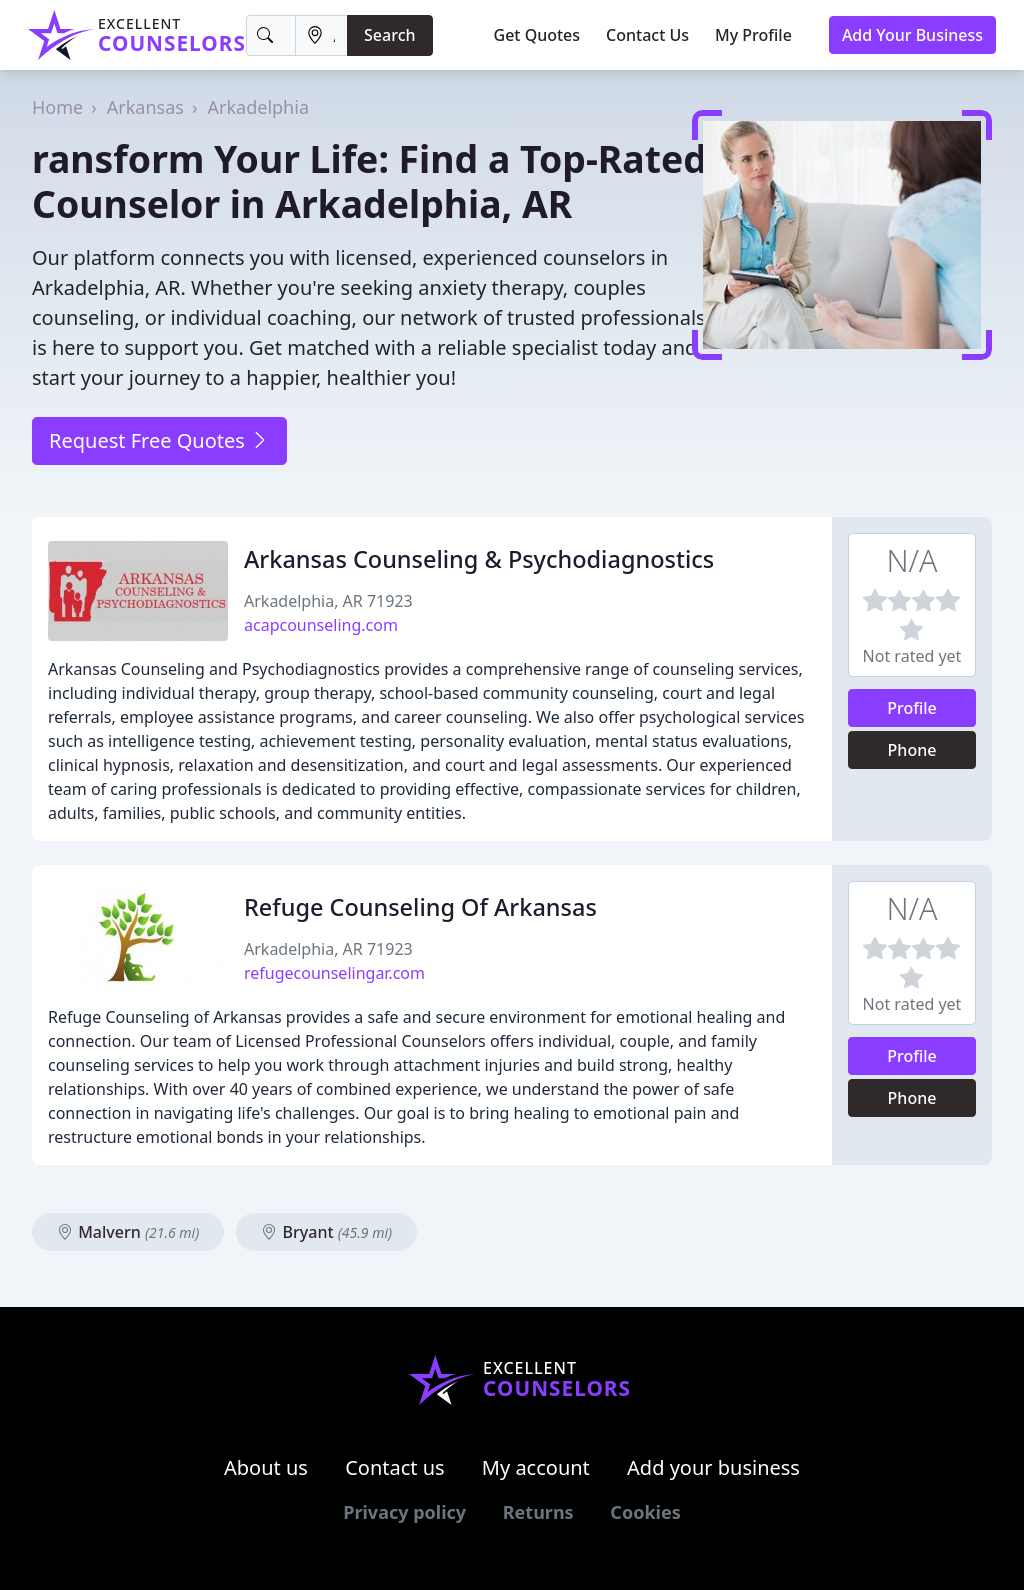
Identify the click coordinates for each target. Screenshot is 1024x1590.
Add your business (713, 1467)
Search (389, 35)
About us (266, 1467)
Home (57, 107)
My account (536, 1467)
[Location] (321, 35)
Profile (912, 708)
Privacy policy (404, 1512)
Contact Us (647, 35)
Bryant (326, 1232)
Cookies (645, 1512)
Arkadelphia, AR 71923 (328, 601)
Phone (912, 750)
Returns (538, 1512)
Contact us (395, 1467)
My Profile (753, 35)
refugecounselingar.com (334, 973)
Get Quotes (537, 35)
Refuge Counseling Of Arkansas (420, 907)
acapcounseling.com (321, 625)
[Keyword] (271, 35)
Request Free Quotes (159, 440)
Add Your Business (912, 35)
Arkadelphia (258, 107)
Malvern (128, 1232)
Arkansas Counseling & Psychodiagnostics (479, 559)
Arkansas (145, 107)
